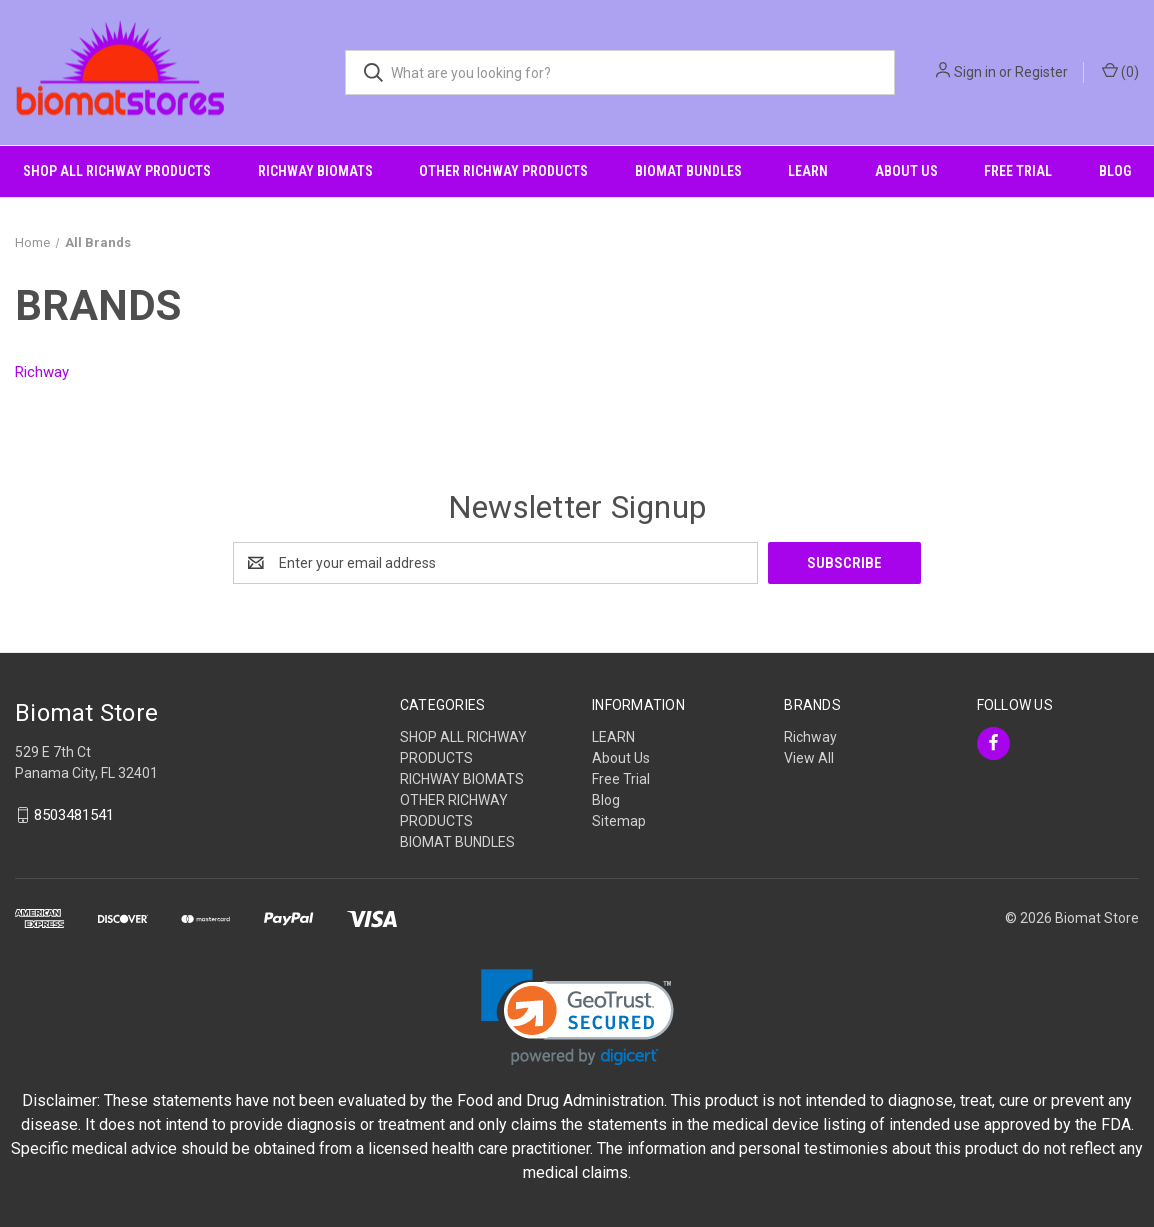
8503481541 (74, 815)
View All (809, 758)
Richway (810, 737)
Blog (1115, 171)
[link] (577, 1017)
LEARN (808, 171)
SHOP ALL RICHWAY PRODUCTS (117, 171)
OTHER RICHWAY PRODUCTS (503, 171)
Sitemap (619, 821)
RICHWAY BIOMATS (315, 171)
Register (1041, 72)
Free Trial (1018, 171)
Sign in (975, 72)
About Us (906, 171)
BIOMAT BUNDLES (688, 171)
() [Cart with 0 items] (1120, 71)
